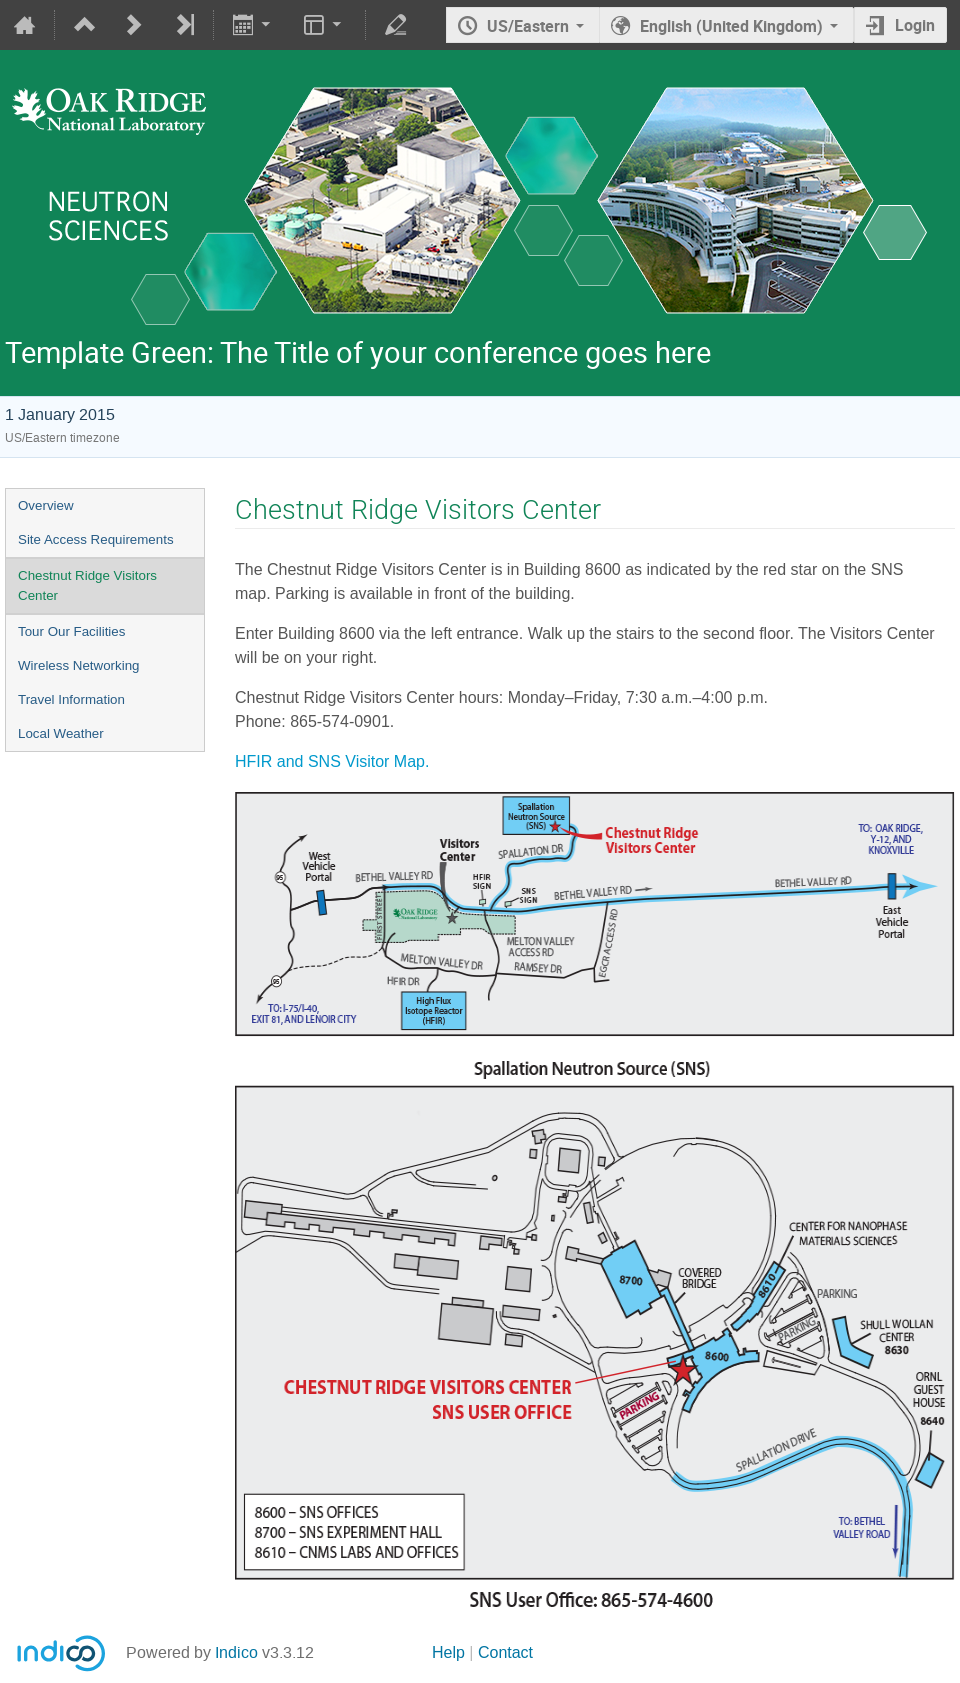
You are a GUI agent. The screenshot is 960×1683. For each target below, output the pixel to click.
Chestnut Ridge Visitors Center (87, 585)
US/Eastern (528, 26)
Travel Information (71, 699)
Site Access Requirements (96, 539)
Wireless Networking (78, 665)
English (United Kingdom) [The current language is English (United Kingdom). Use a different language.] (731, 26)
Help (448, 1652)
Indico (236, 1652)
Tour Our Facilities (71, 631)
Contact (505, 1652)
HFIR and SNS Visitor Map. (332, 761)
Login (915, 25)
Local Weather (61, 733)
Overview (46, 505)
